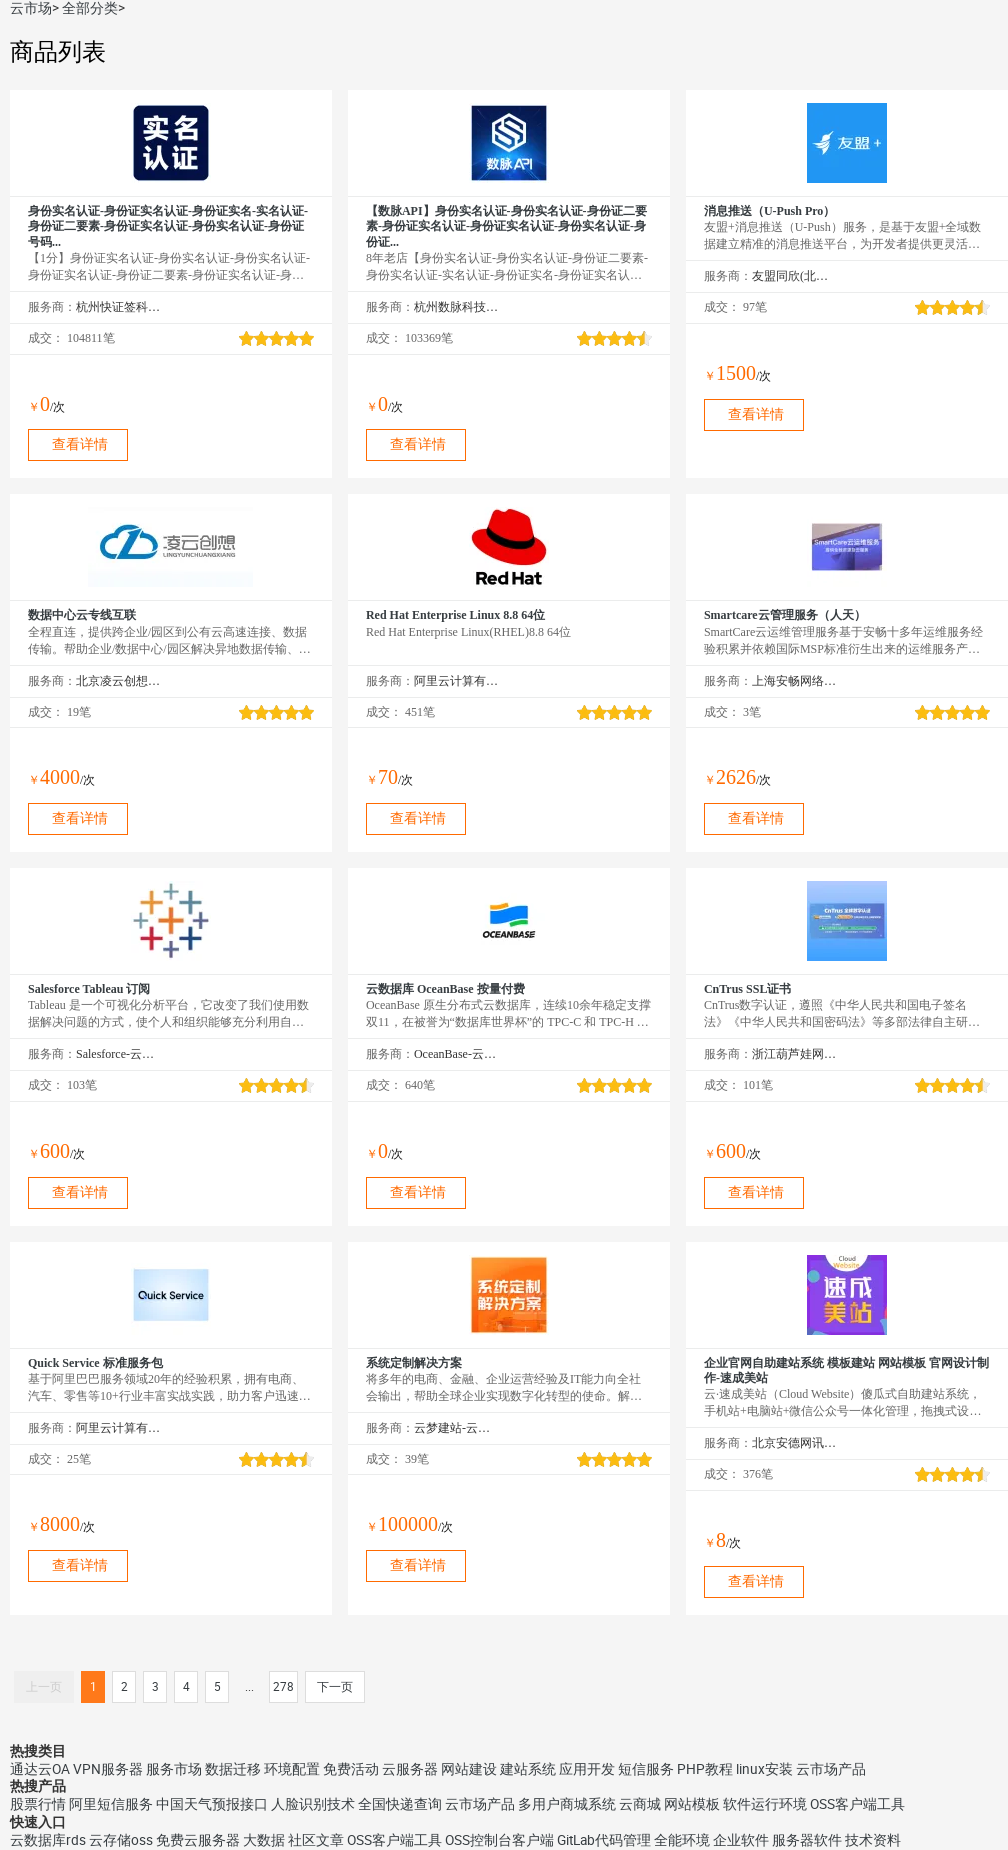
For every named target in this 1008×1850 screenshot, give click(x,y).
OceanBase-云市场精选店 (456, 1054)
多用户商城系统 (567, 1804)
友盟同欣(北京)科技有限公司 (794, 276)
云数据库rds (48, 1840)
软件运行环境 (765, 1804)
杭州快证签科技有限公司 (118, 307)
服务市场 (174, 1769)
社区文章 (316, 1840)
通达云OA (40, 1769)
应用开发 (587, 1769)
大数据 (264, 1840)
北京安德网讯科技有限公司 (794, 1443)
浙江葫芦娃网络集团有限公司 (794, 1054)
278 (283, 1687)
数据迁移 (233, 1769)
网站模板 (692, 1804)
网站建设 (469, 1769)
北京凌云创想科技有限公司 (118, 681)
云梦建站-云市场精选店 (456, 1428)
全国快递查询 (400, 1804)
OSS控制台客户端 (499, 1840)
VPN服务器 (108, 1769)
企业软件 (741, 1840)
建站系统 (528, 1769)
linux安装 (764, 1769)
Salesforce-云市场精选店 (118, 1054)
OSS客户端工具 (857, 1804)
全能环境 (682, 1840)
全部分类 (90, 8)
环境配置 (292, 1769)
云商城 (640, 1804)
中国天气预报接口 (212, 1804)
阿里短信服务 (111, 1804)
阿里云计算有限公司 (456, 681)
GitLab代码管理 (604, 1840)
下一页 (335, 1687)
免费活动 (351, 1769)
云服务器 (410, 1769)
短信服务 (646, 1769)
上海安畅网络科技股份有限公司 (794, 681)
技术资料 (873, 1840)
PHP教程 (705, 1769)
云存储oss (121, 1840)
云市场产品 (831, 1769)
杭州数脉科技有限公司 (456, 307)
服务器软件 (807, 1840)
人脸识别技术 (313, 1804)
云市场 (31, 8)
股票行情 (38, 1804)
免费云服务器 (198, 1840)
